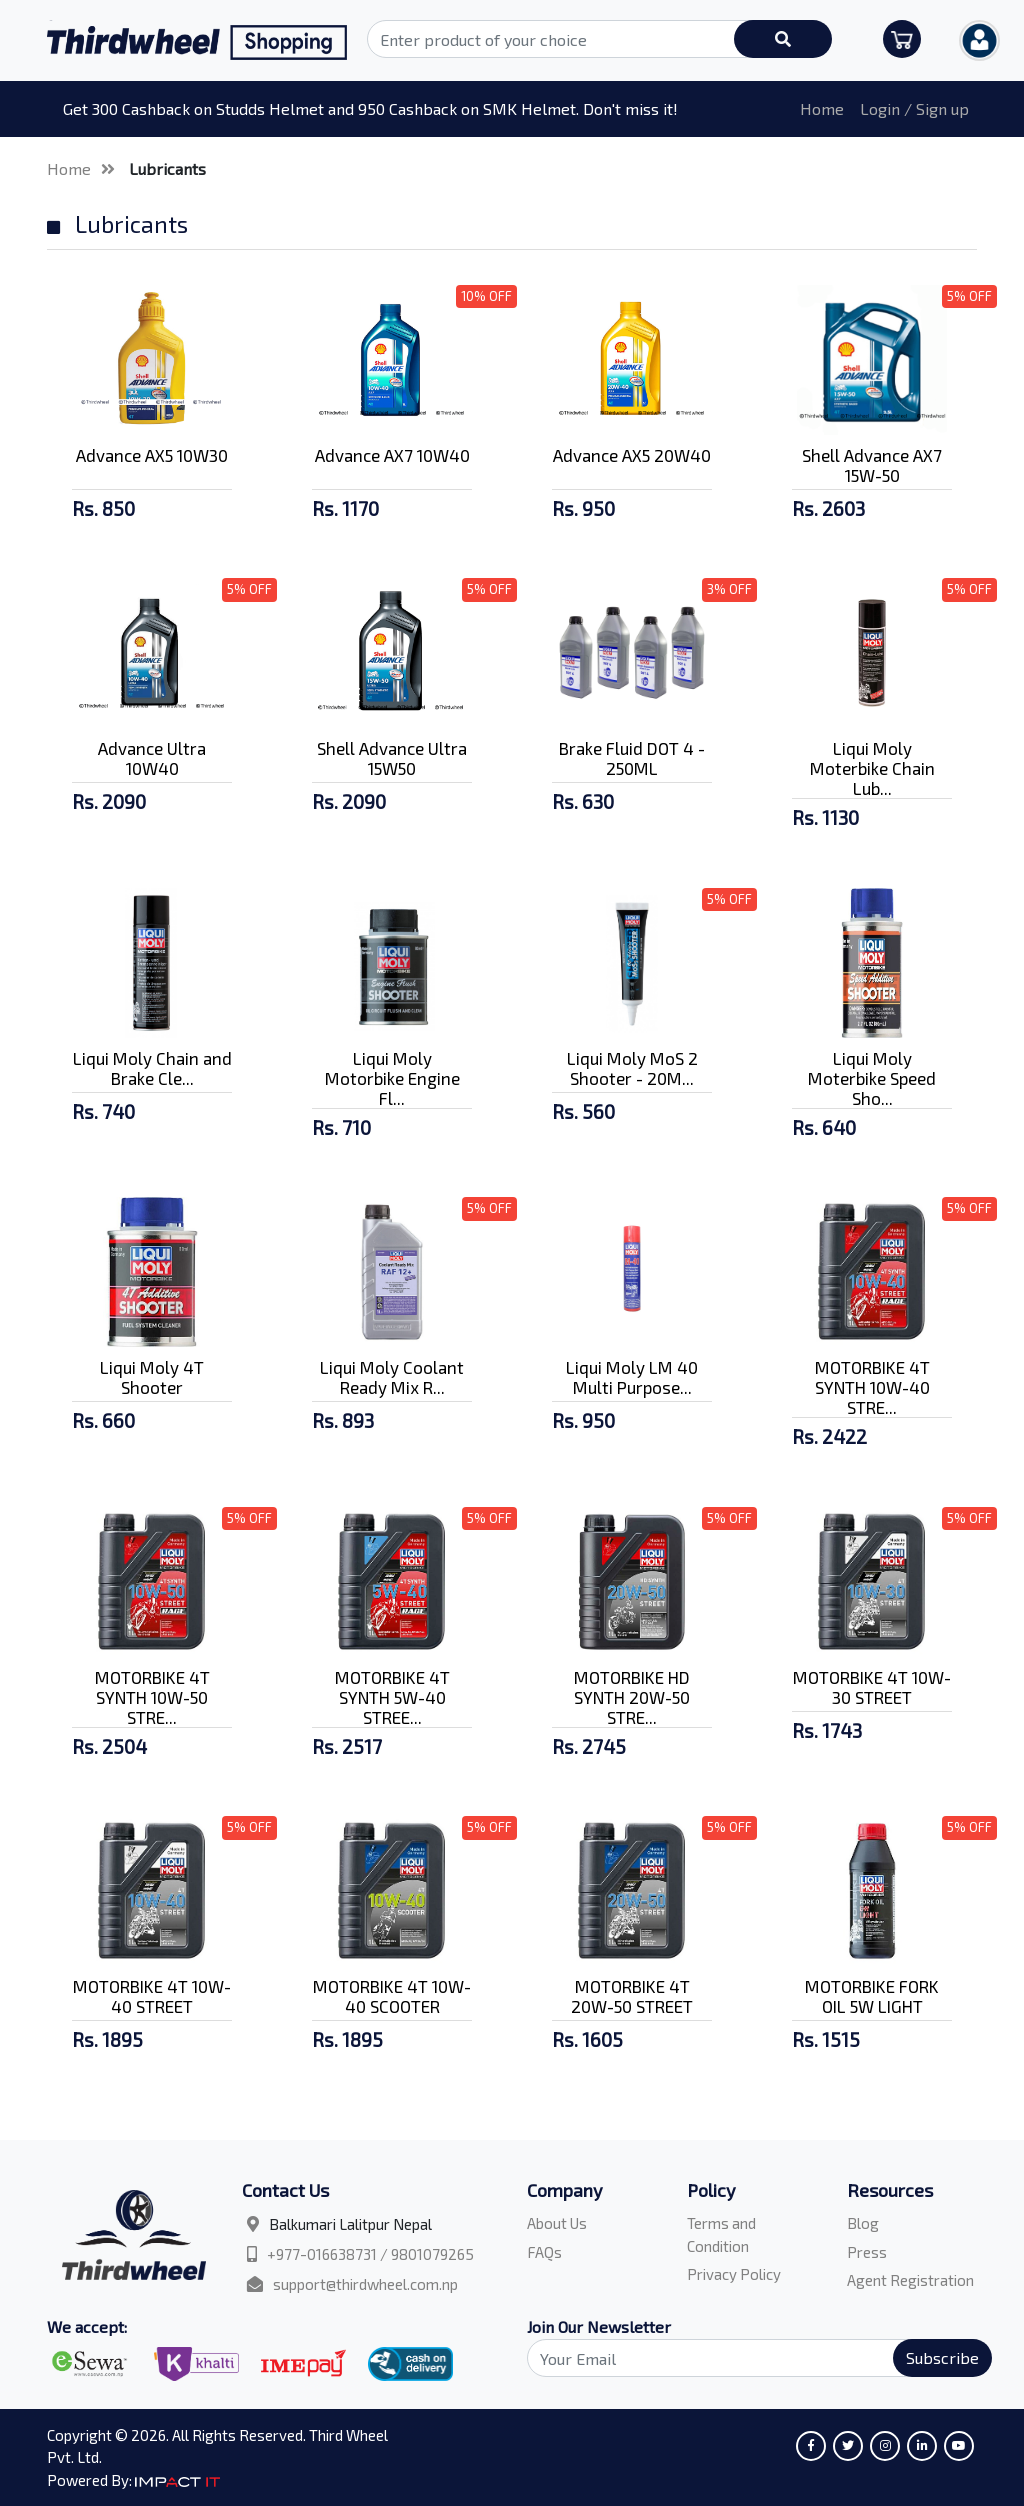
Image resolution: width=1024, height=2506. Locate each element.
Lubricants (167, 168)
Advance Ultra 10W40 (152, 758)
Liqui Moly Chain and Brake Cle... (152, 1068)
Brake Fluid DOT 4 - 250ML (632, 758)
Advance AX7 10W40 (392, 455)
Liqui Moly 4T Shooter (152, 1377)
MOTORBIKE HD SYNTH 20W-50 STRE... (632, 1697)
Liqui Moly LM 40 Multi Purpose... (632, 1377)
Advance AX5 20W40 (632, 455)
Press (867, 2252)
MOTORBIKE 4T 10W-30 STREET (872, 1687)
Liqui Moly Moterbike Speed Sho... (872, 1078)
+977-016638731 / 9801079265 (370, 2254)
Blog (863, 2223)
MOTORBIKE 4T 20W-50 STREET (632, 1996)
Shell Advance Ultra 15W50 (392, 758)
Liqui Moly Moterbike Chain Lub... (872, 768)
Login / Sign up (914, 108)
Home (822, 108)
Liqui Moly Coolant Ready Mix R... (392, 1377)
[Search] (748, 2358)
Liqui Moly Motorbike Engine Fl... (392, 1078)
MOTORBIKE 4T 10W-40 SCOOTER (392, 1996)
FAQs (544, 2252)
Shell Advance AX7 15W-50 (872, 465)
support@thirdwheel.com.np (365, 2284)
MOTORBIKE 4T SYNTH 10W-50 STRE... (152, 1697)
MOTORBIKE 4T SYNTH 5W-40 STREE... (392, 1697)
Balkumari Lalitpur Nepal (350, 2224)
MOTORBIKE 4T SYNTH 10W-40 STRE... (872, 1387)
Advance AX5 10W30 (152, 455)
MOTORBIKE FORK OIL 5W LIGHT (872, 1996)
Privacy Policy (734, 2274)
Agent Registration (910, 2280)
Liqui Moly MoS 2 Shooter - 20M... (632, 1068)
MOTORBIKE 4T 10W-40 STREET (152, 1996)
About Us (557, 2223)
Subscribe (942, 2357)
